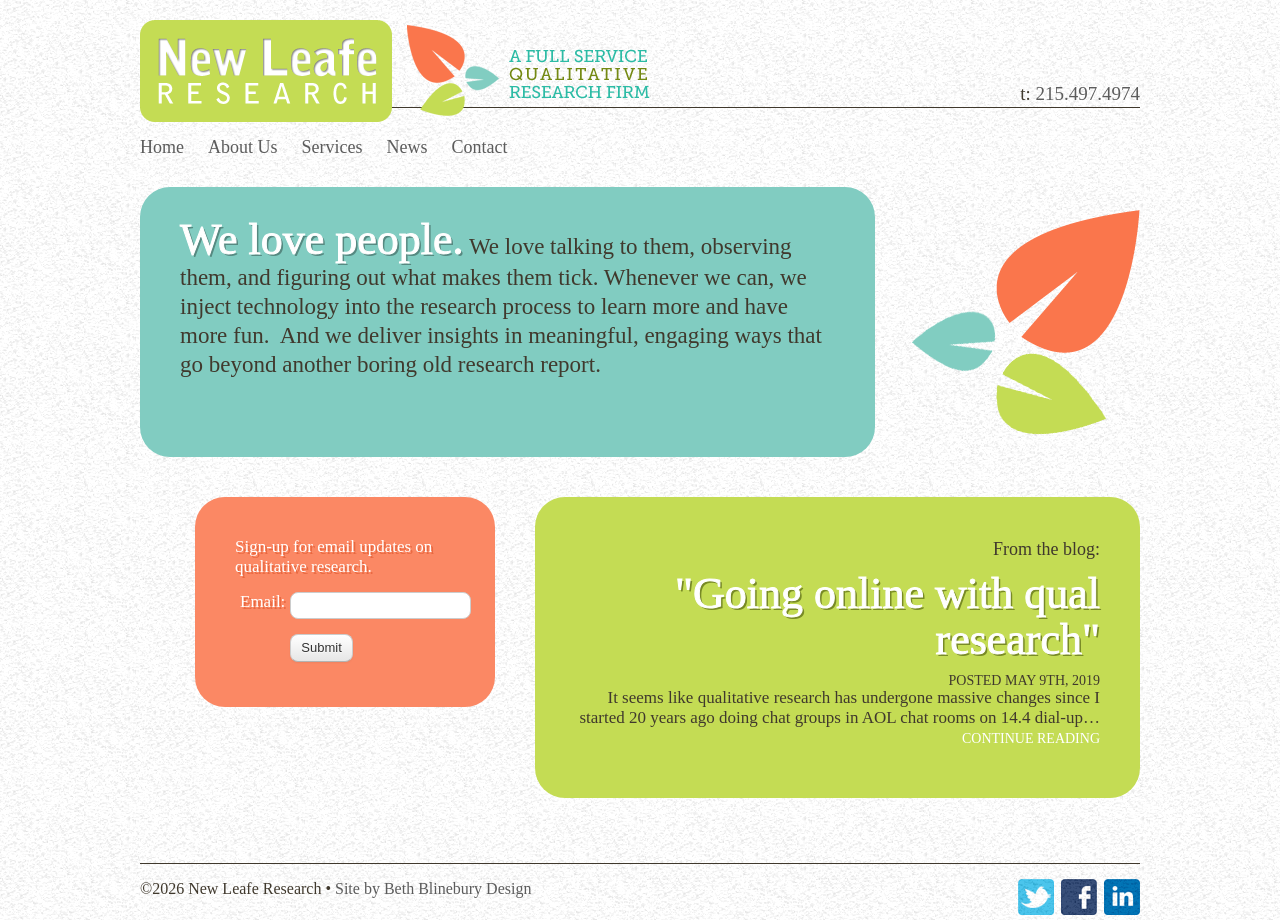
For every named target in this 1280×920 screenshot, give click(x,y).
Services (332, 147)
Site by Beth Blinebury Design (433, 888)
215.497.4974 (1088, 93)
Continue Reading (1031, 738)
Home (162, 147)
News (407, 147)
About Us (243, 147)
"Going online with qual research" (887, 616)
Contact (480, 147)
